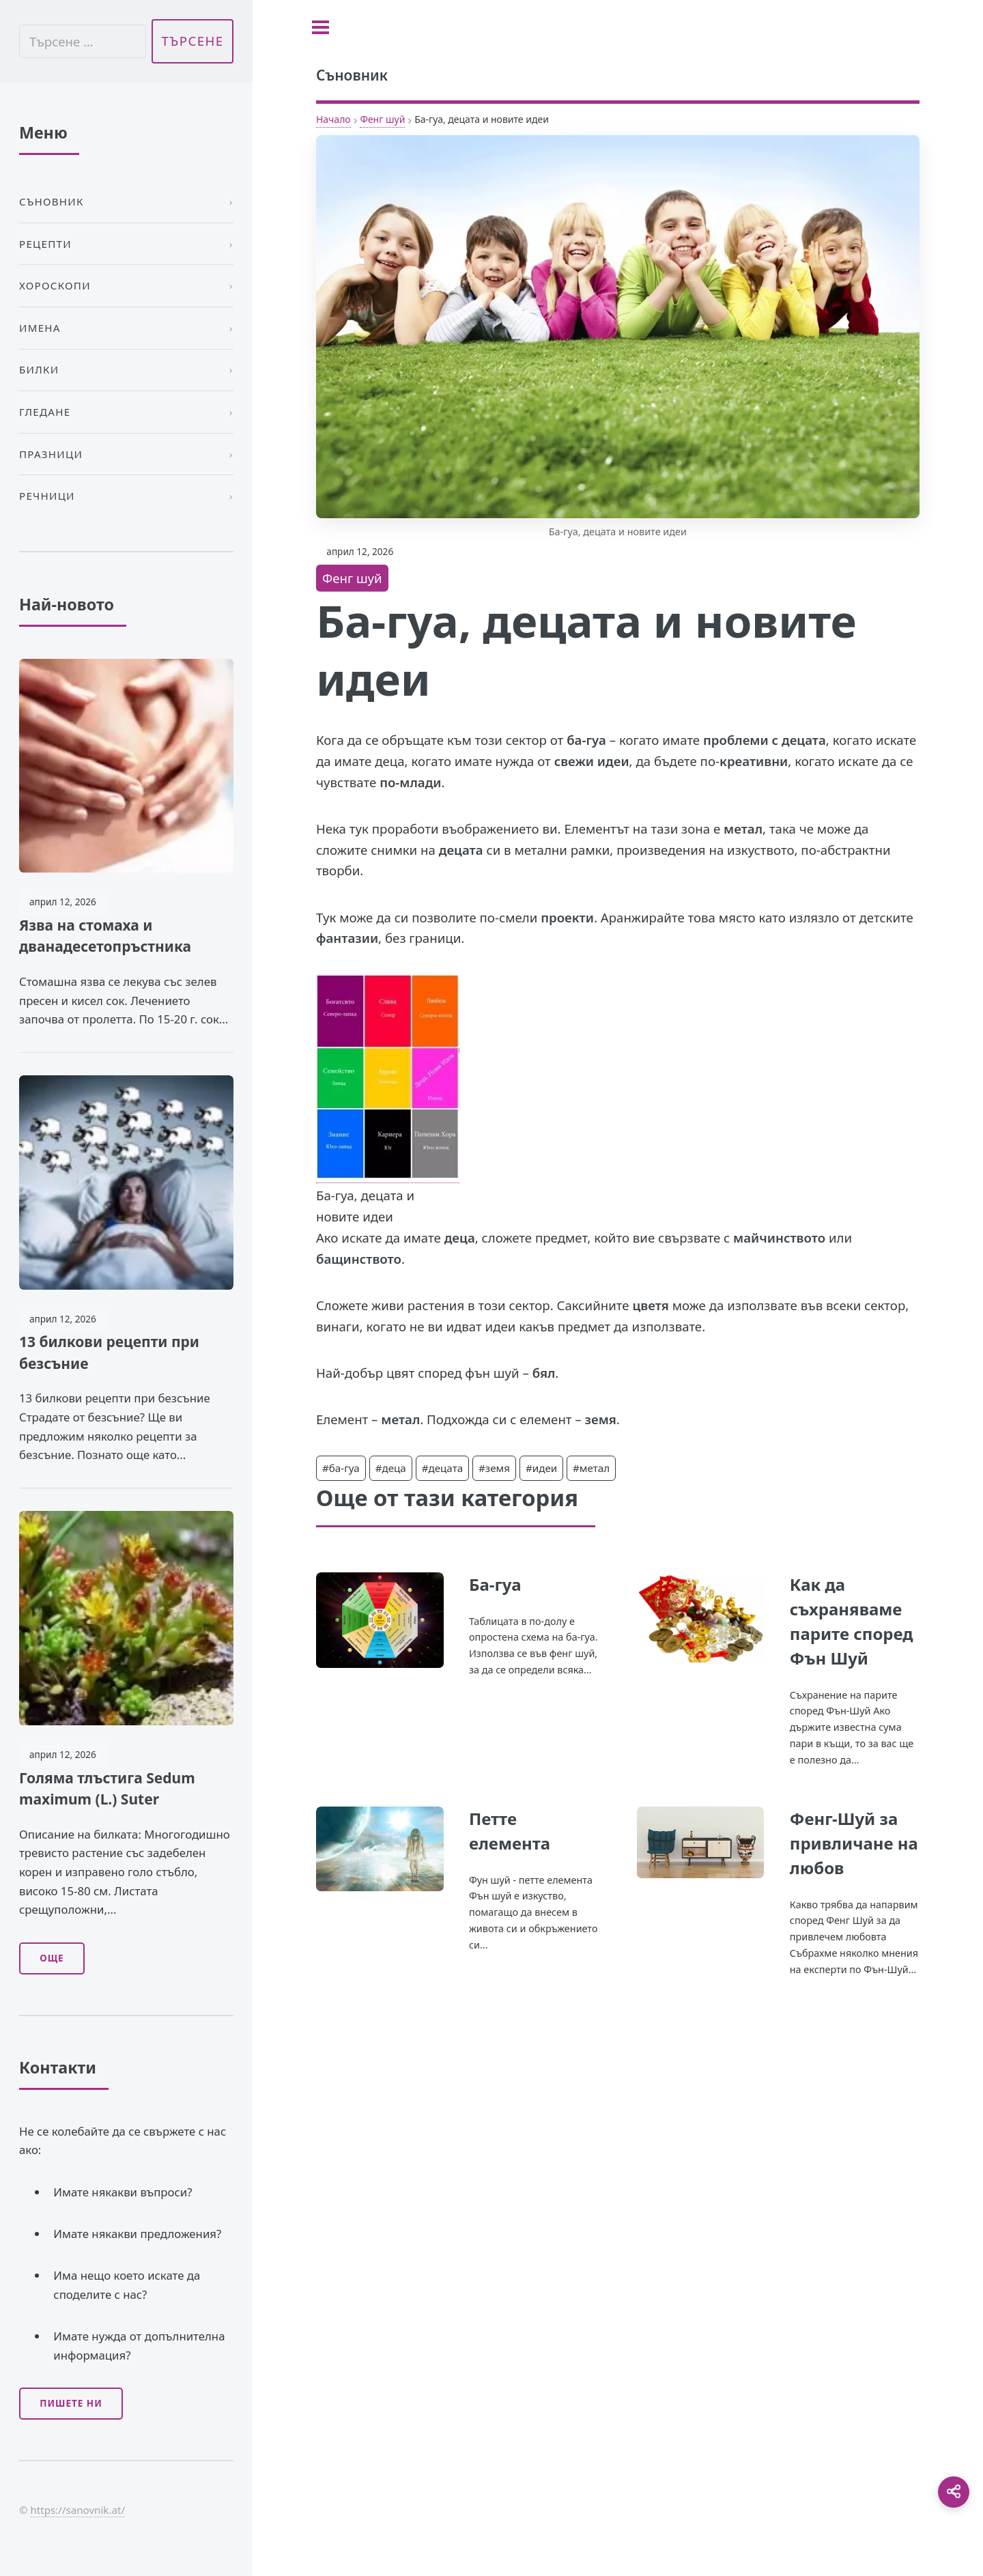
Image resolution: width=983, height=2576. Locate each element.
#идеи (541, 1468)
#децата (443, 1468)
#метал (591, 1468)
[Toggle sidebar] (320, 27)
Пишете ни (71, 2403)
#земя (494, 1468)
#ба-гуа (341, 1468)
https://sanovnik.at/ (77, 2510)
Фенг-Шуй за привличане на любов (854, 1843)
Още (51, 1958)
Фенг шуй (382, 119)
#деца (390, 1468)
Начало (333, 119)
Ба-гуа (495, 1584)
